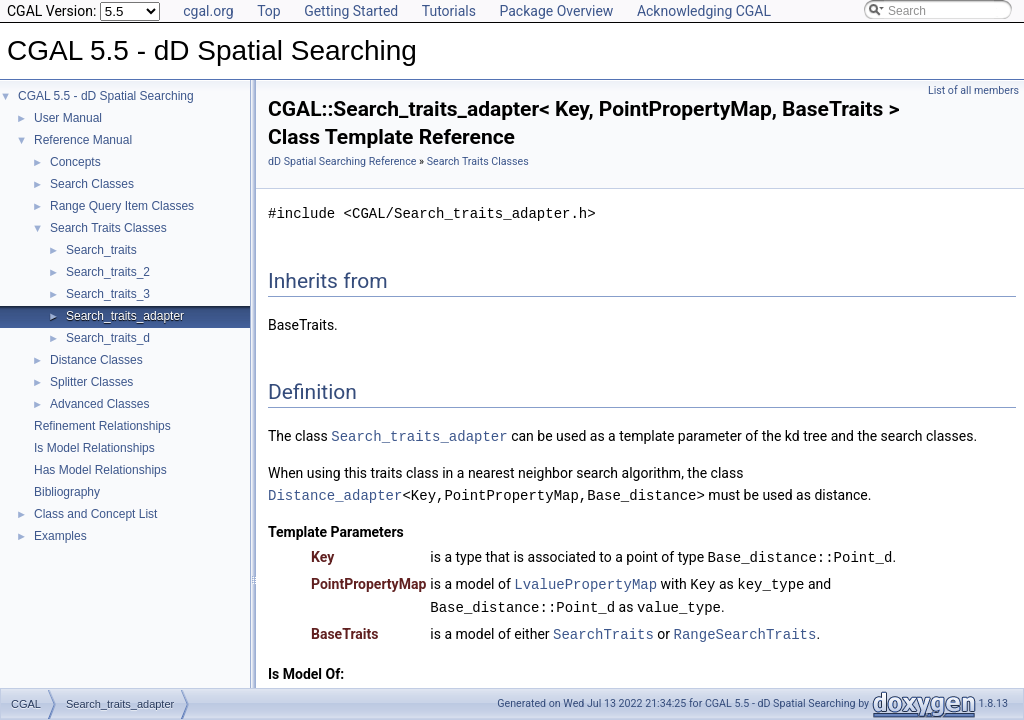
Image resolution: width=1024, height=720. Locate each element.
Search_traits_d (108, 338)
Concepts (75, 162)
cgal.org (208, 11)
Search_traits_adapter (125, 316)
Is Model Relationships (94, 448)
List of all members (973, 90)
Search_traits (101, 250)
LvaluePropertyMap (585, 580)
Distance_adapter (335, 493)
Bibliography (67, 492)
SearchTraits (603, 628)
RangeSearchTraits (745, 628)
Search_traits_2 (108, 272)
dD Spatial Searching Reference (342, 161)
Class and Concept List (95, 514)
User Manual (68, 118)
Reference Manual (83, 140)
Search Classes (92, 184)
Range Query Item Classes (122, 206)
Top (269, 11)
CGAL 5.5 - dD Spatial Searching (106, 96)
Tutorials (449, 11)
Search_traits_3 (108, 294)
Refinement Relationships (102, 426)
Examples (60, 536)
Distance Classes (96, 360)
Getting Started (351, 11)
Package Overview (556, 11)
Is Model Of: (306, 668)
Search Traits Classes (108, 228)
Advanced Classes (99, 404)
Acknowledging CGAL (704, 11)
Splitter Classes (91, 382)
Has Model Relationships (100, 470)
